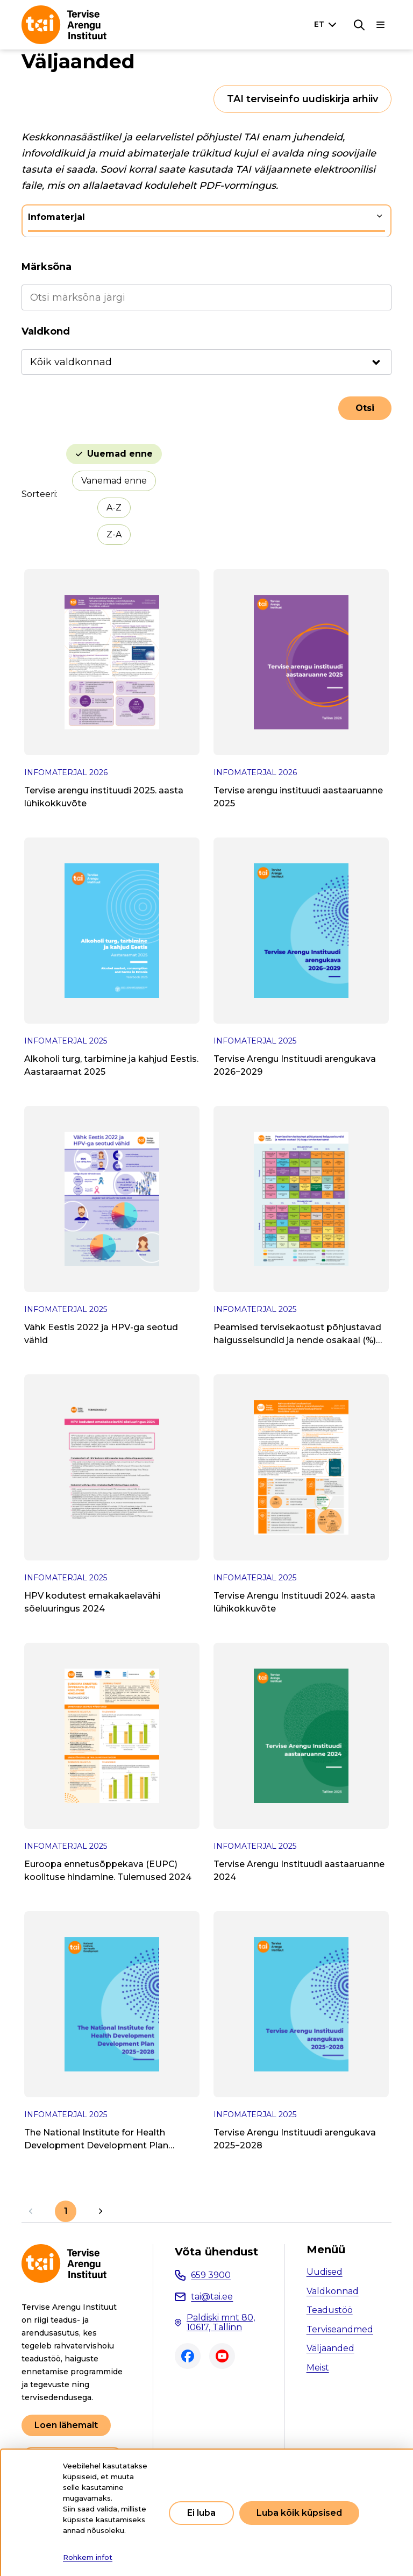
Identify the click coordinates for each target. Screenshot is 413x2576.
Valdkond (46, 331)
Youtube (222, 2356)
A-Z (114, 507)
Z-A (114, 534)
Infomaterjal (56, 217)
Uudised (325, 2272)
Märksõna (47, 267)
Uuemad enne (120, 454)
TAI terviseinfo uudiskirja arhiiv (302, 99)
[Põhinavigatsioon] (380, 25)
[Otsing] (359, 25)
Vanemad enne (114, 481)
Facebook (188, 2356)
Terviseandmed (340, 2329)
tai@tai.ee (212, 2296)
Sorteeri (39, 494)
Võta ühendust (216, 2251)
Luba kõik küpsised (299, 2513)
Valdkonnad (333, 2291)
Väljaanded (330, 2348)
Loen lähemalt (66, 2425)
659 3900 (211, 2275)
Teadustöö (330, 2310)
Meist (318, 2367)
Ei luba (201, 2513)
